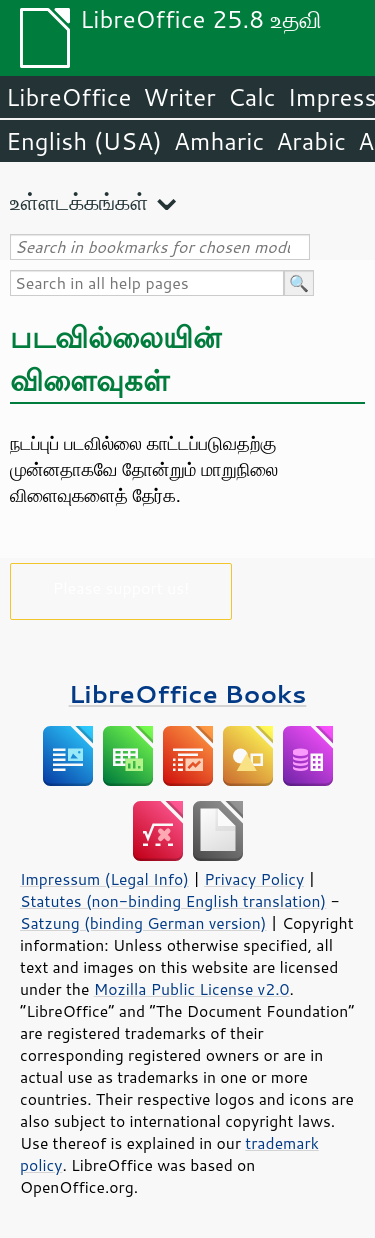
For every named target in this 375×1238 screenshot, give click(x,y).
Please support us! (121, 587)
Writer (179, 97)
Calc (252, 97)
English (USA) (84, 141)
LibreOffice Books (188, 693)
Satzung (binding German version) (143, 923)
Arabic (311, 141)
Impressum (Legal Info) (104, 879)
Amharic (219, 141)
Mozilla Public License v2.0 (192, 989)
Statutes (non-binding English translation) (173, 901)
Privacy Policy (254, 879)
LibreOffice (68, 97)
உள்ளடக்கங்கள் (79, 201)
